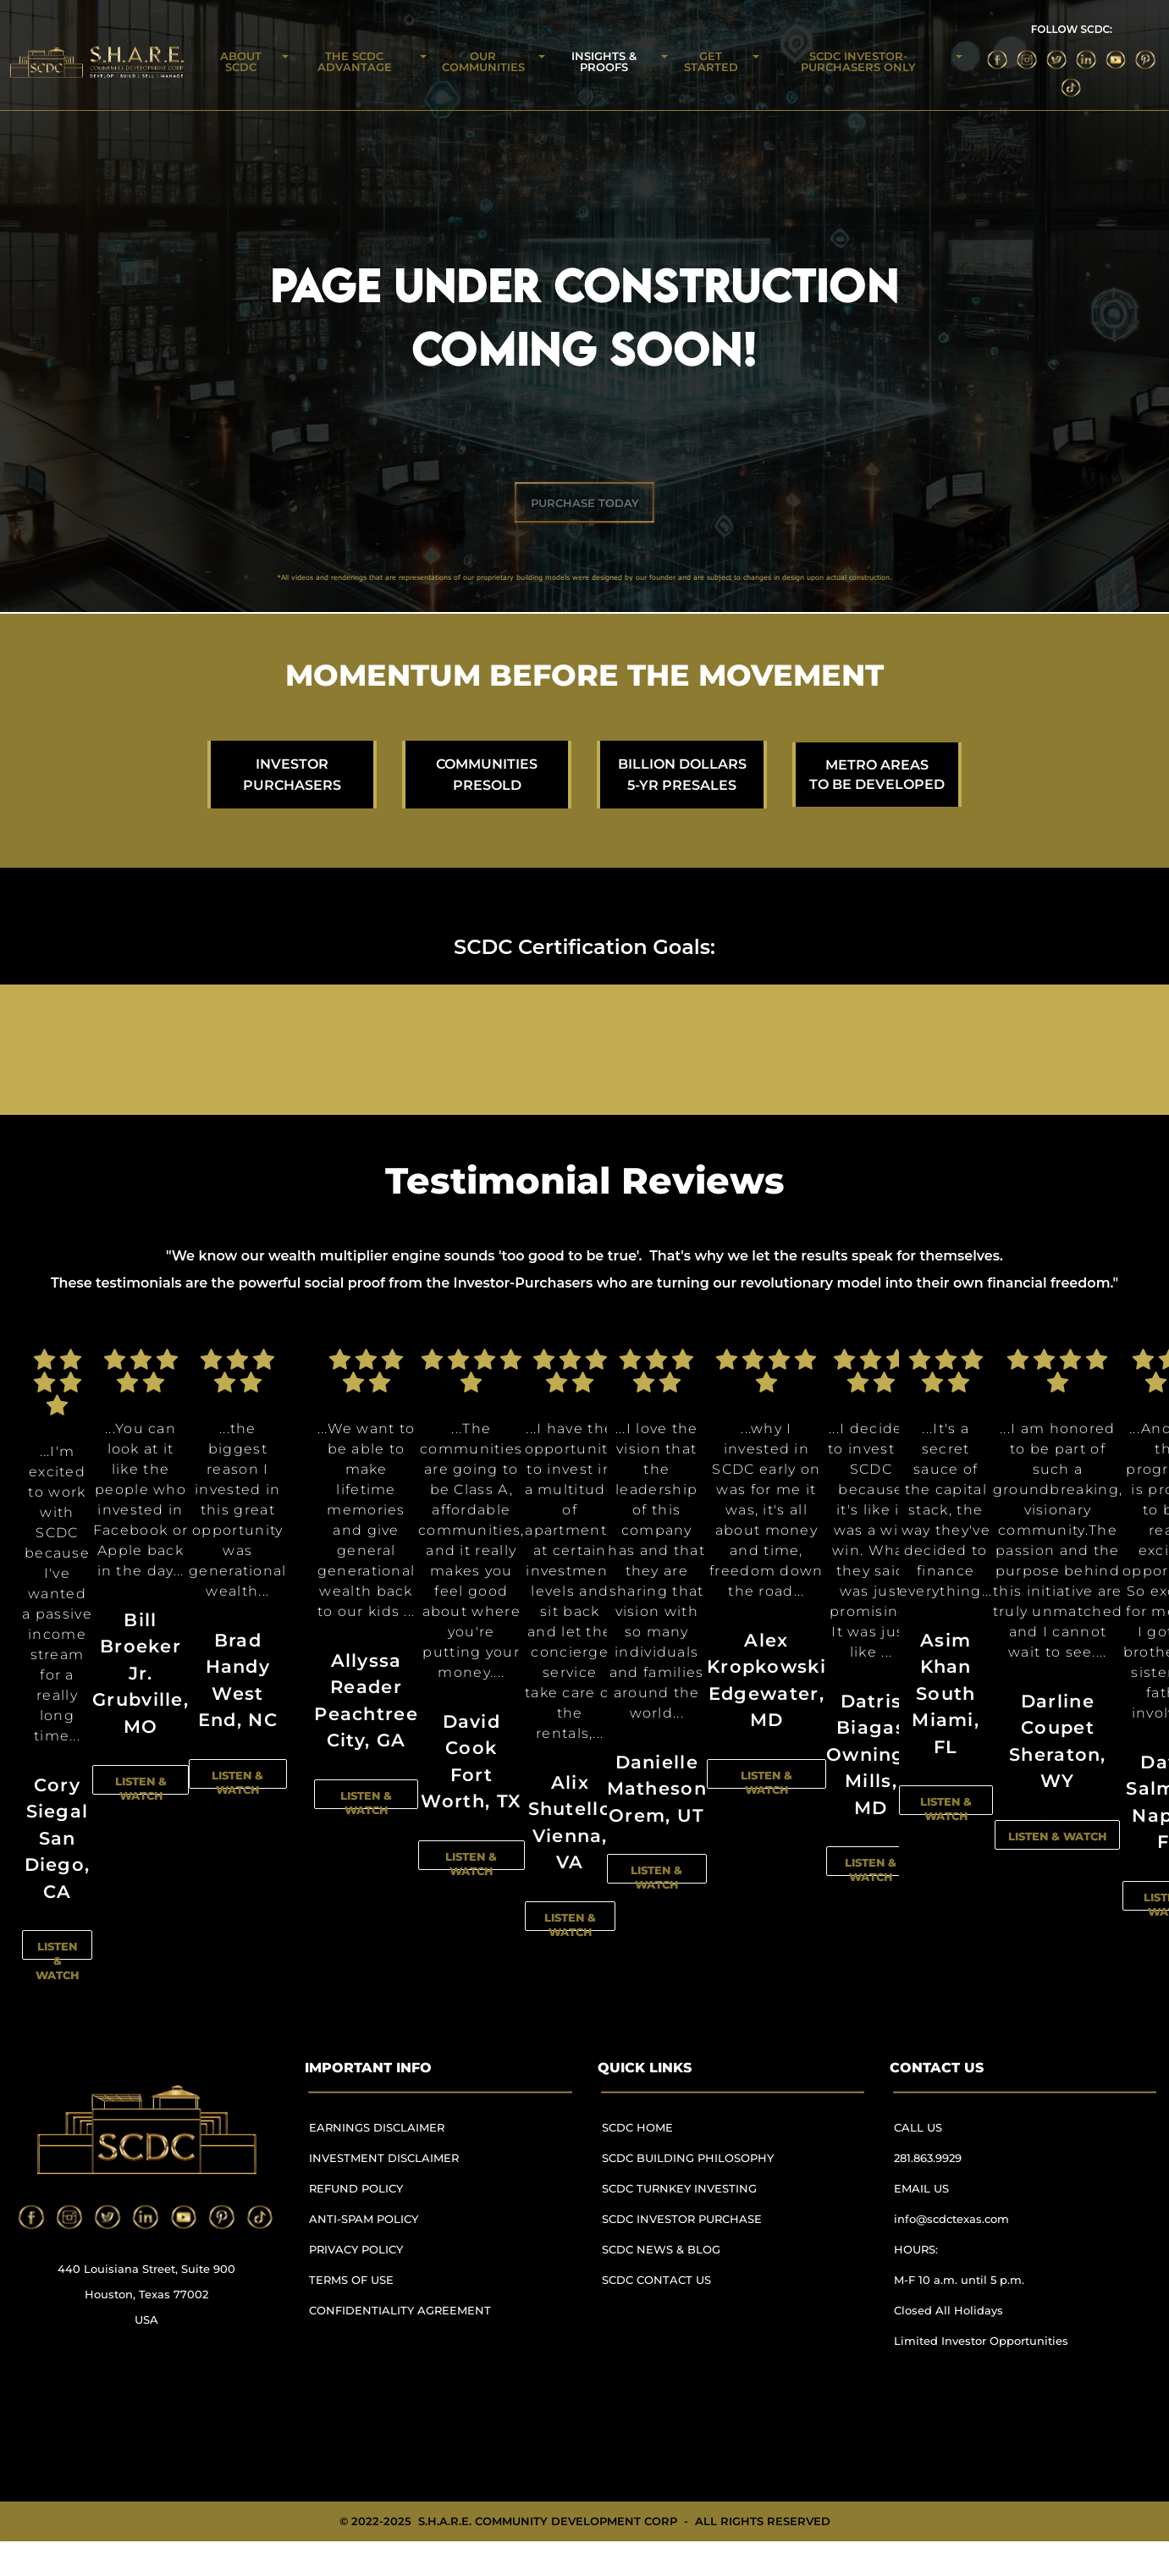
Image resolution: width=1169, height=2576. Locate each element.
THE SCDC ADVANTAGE (354, 61)
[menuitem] (407, 2135)
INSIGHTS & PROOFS (604, 61)
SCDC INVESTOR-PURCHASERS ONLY (858, 61)
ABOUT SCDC (241, 61)
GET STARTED (711, 61)
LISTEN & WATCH (57, 1960)
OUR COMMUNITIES (483, 61)
